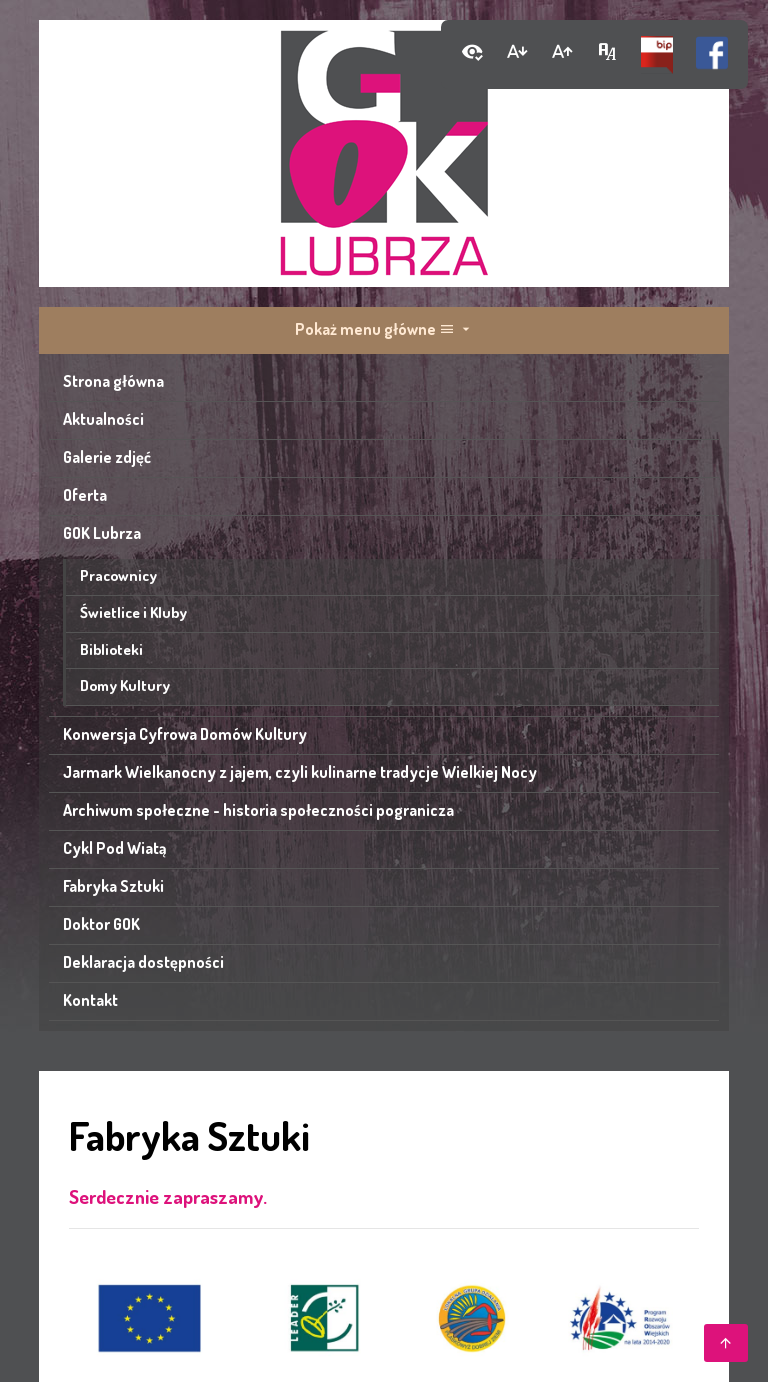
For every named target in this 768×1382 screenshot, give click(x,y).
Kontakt (90, 1000)
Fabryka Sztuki (113, 886)
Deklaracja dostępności (143, 962)
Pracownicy (118, 575)
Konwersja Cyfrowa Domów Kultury (185, 734)
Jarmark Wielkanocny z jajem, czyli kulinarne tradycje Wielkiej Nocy (300, 772)
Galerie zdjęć (107, 457)
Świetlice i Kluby (133, 612)
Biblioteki (111, 649)
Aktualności (103, 419)
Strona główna (113, 381)
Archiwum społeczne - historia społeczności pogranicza (258, 810)
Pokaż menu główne (384, 329)
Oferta (85, 495)
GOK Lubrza (102, 533)
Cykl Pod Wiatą (115, 848)
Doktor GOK (101, 924)
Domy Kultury (125, 685)
